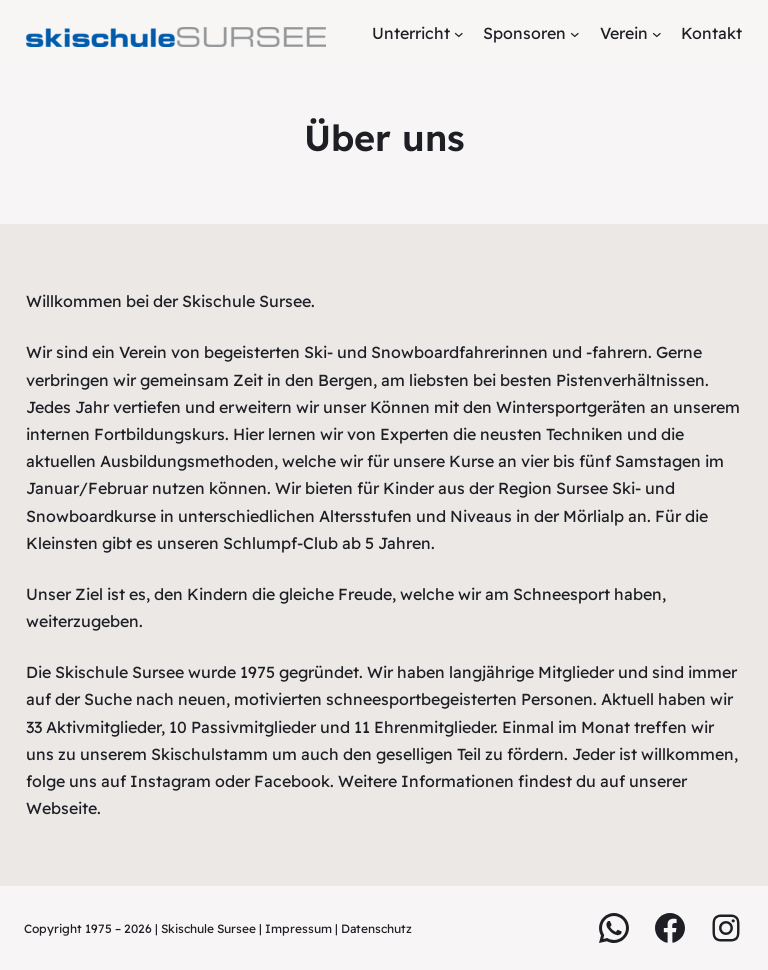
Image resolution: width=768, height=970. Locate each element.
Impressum (300, 928)
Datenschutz (376, 928)
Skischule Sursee (208, 928)
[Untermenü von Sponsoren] (575, 34)
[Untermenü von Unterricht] (459, 34)
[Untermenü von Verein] (657, 34)
